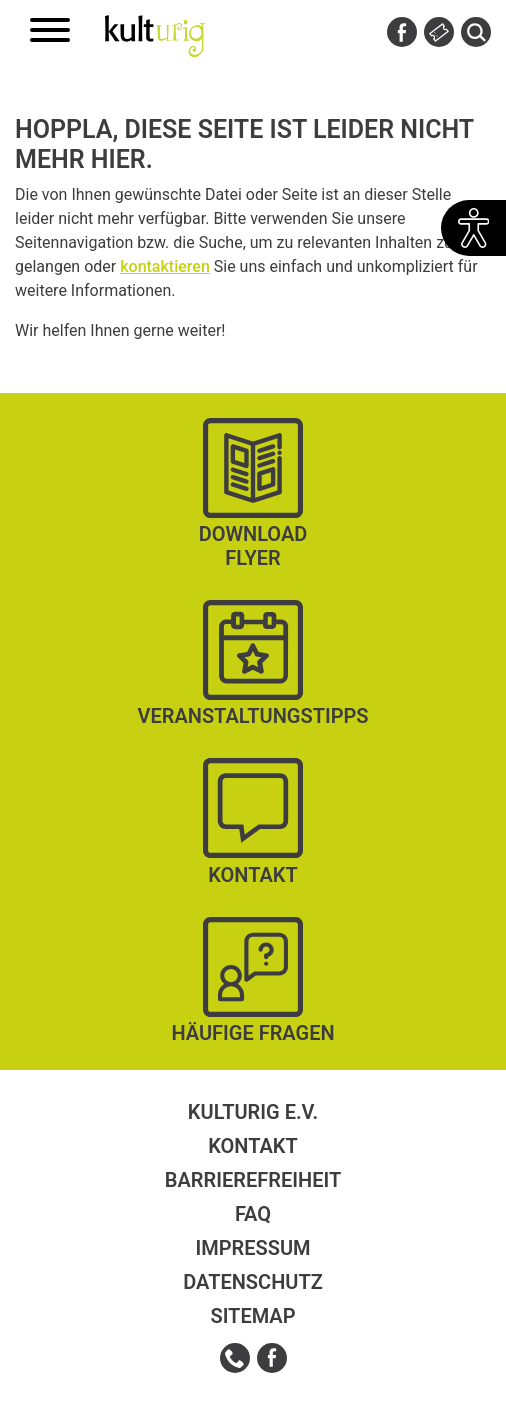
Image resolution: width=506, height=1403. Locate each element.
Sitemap (252, 1316)
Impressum (252, 1248)
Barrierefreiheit (253, 1180)
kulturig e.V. (253, 1112)
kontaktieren (165, 266)
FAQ (253, 1214)
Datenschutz (253, 1282)
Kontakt (253, 1146)
